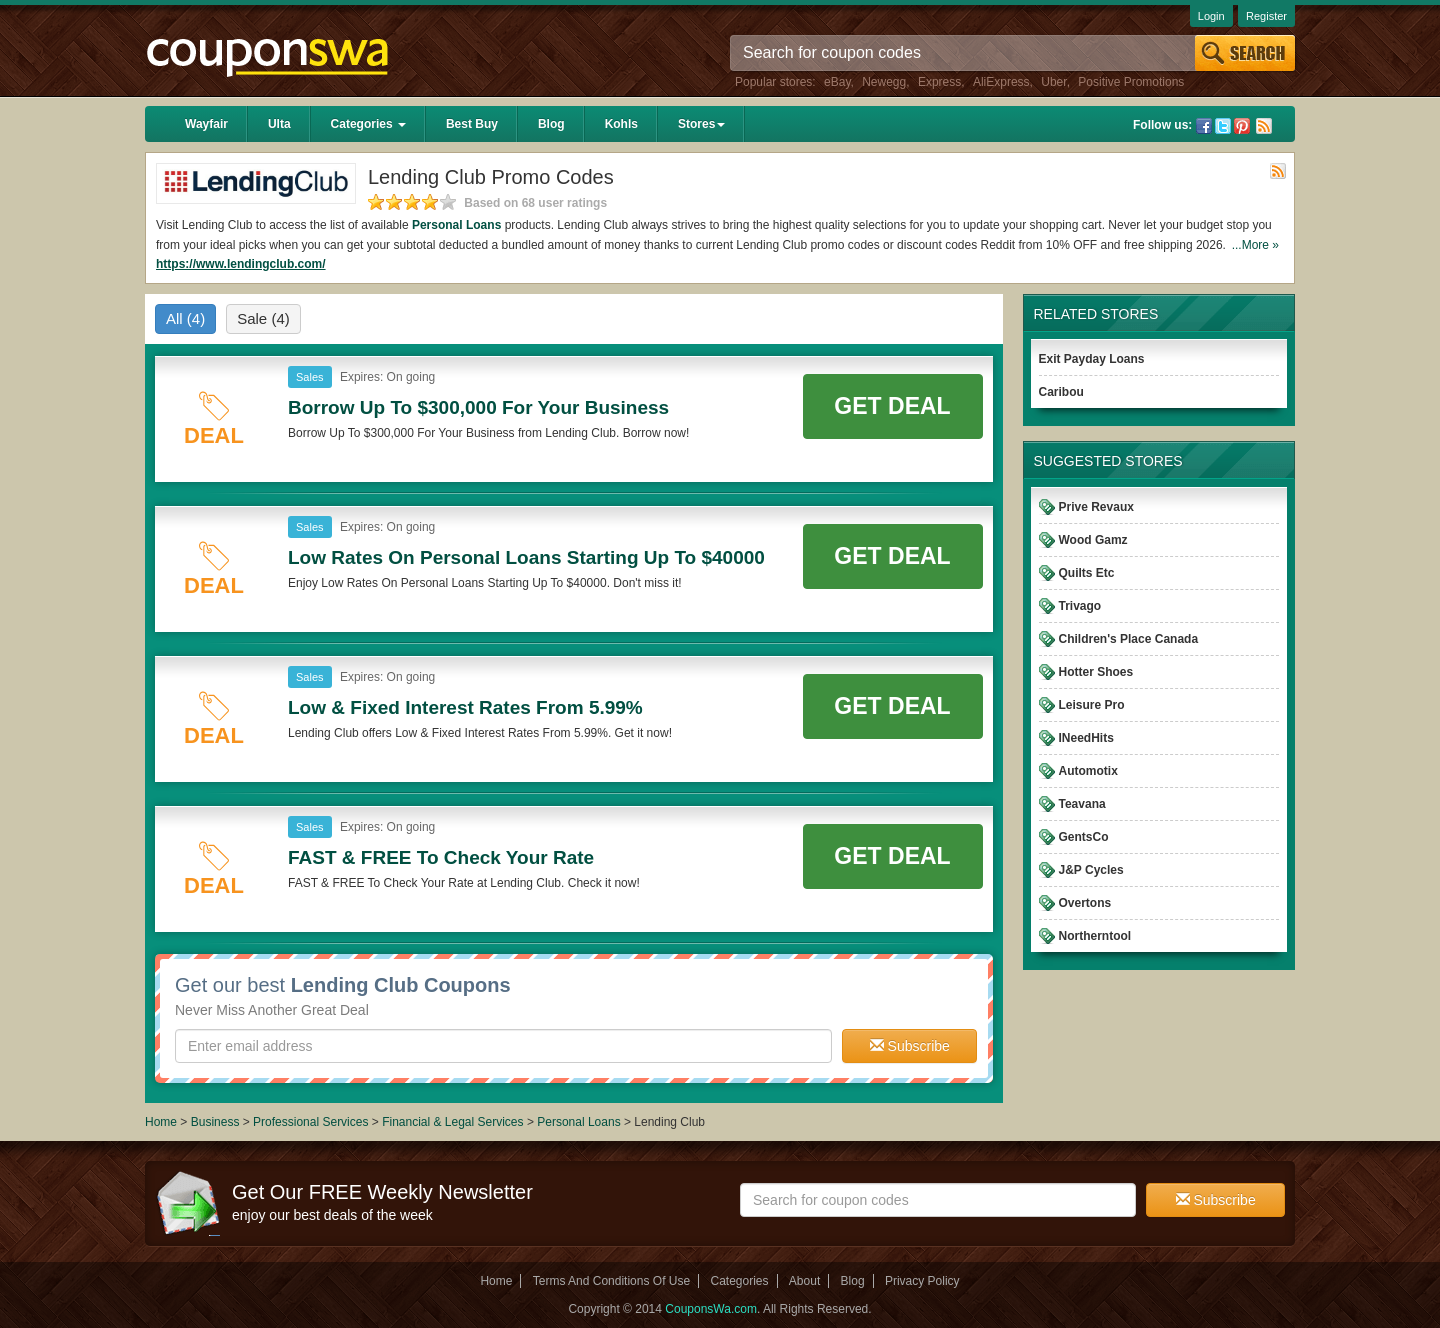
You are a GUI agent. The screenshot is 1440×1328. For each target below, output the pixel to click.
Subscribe (910, 1046)
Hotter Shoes (1096, 672)
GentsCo (1084, 837)
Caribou (1061, 392)
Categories (368, 124)
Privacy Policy (922, 1281)
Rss (1264, 126)
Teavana (1082, 804)
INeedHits (1086, 738)
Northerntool (1095, 936)
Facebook (1204, 126)
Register (1266, 16)
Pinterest (1242, 126)
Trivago (1080, 606)
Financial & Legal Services (454, 1122)
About (804, 1281)
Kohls (621, 124)
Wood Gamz (1093, 540)
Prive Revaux (1096, 507)
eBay (837, 82)
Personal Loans (456, 225)
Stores (701, 124)
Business (217, 1122)
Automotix (1088, 771)
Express (939, 82)
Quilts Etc (1087, 573)
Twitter (1223, 126)
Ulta (279, 124)
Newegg (884, 82)
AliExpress (1001, 82)
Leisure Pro (1092, 705)
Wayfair (206, 124)
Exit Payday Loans (1092, 359)
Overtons (1085, 903)
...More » (1255, 245)
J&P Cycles (1091, 870)
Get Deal (892, 406)
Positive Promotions (1131, 82)
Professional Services (312, 1122)
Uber (1053, 82)
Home (161, 1122)
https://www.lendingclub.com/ (241, 264)
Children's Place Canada (1129, 639)
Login (1211, 16)
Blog (551, 124)
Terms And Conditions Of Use (611, 1281)
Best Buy (472, 124)
